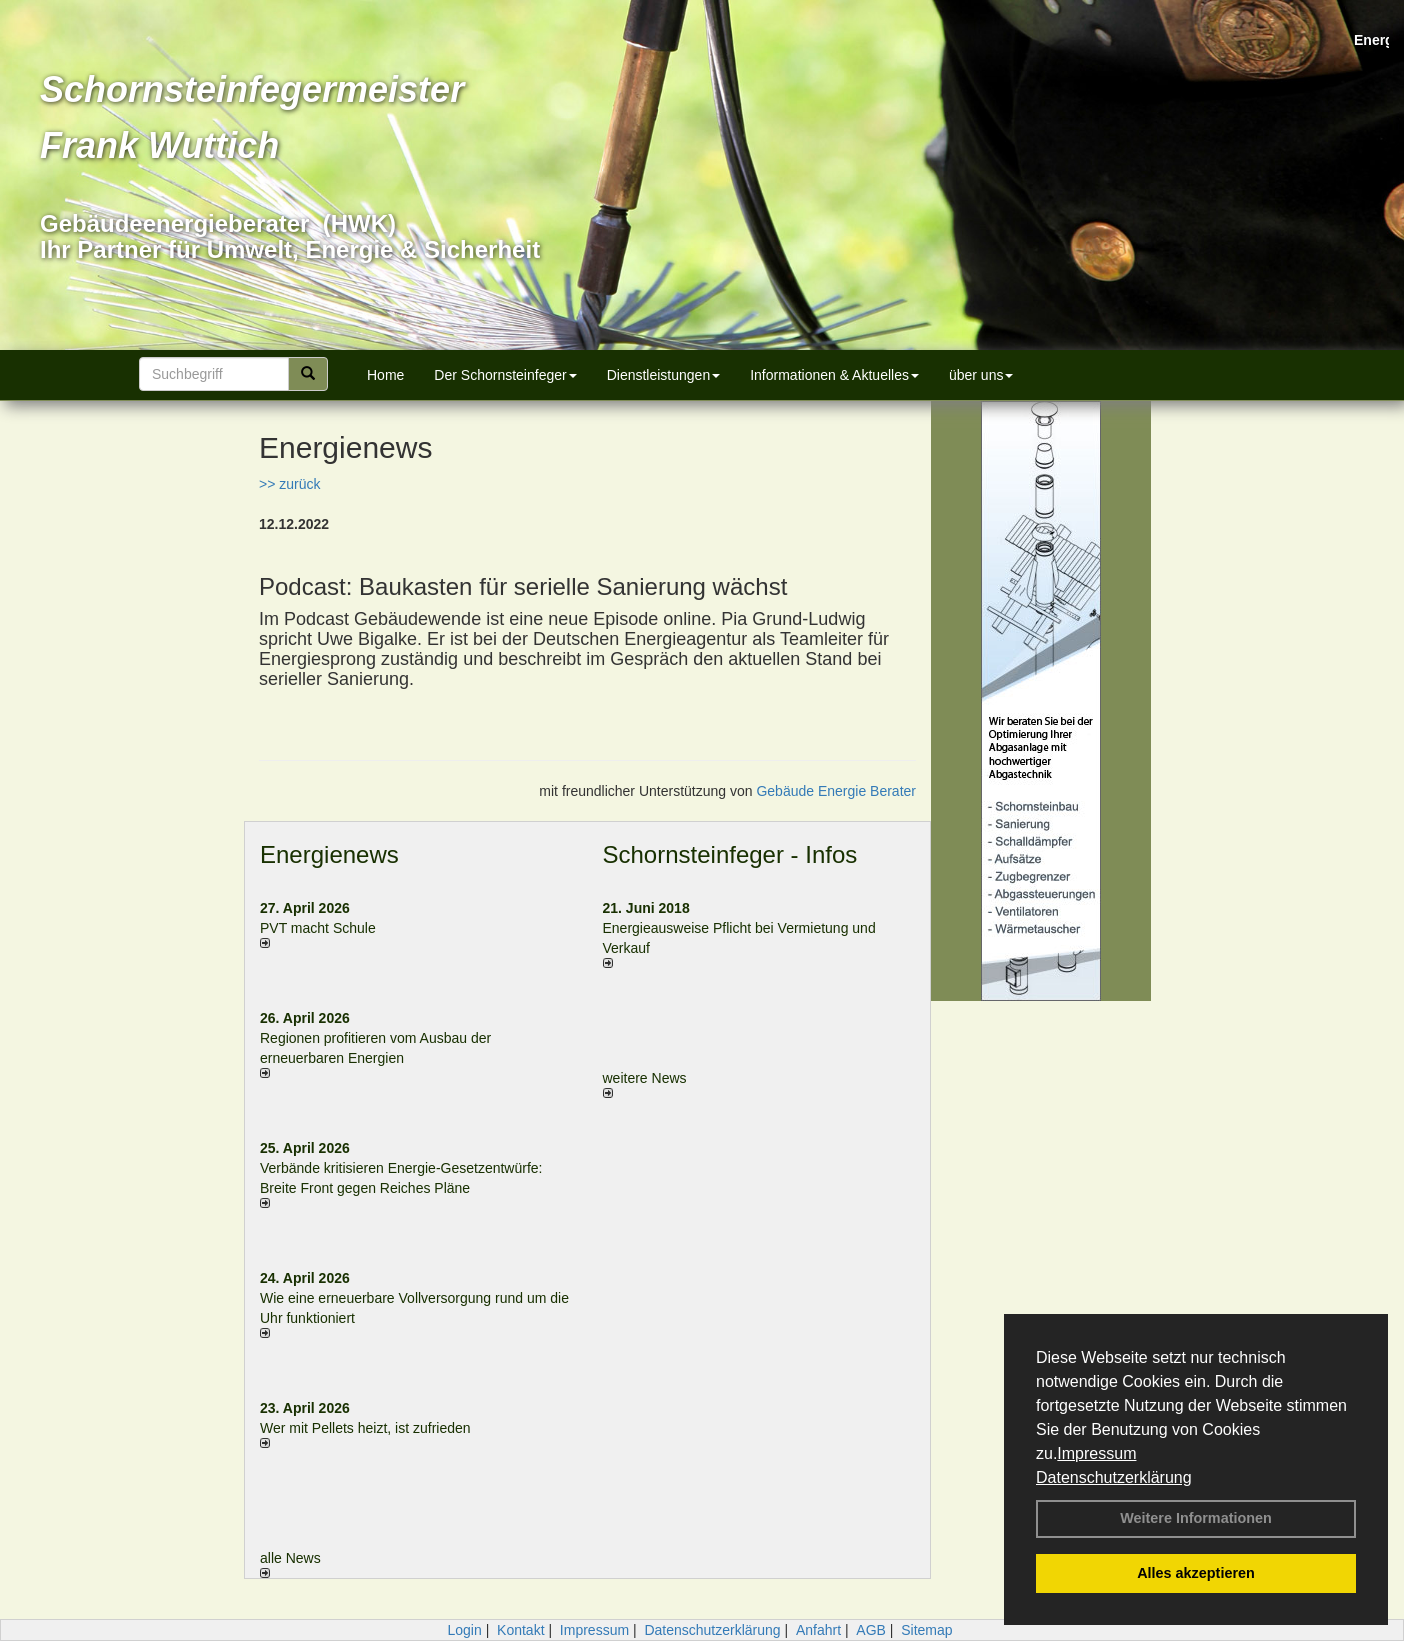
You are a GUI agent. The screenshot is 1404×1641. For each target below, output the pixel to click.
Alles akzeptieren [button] (1196, 1573)
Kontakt (520, 1630)
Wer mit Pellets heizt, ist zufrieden (365, 1428)
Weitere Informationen (1196, 1518)
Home (385, 375)
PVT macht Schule (318, 928)
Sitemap (926, 1630)
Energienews (329, 854)
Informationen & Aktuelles (834, 375)
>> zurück (289, 484)
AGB (871, 1630)
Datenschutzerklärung (1114, 1477)
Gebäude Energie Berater (836, 791)
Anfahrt (818, 1630)
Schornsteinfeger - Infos (730, 854)
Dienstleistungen (664, 375)
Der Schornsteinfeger (505, 375)
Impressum (1096, 1453)
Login (464, 1630)
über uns (981, 375)
